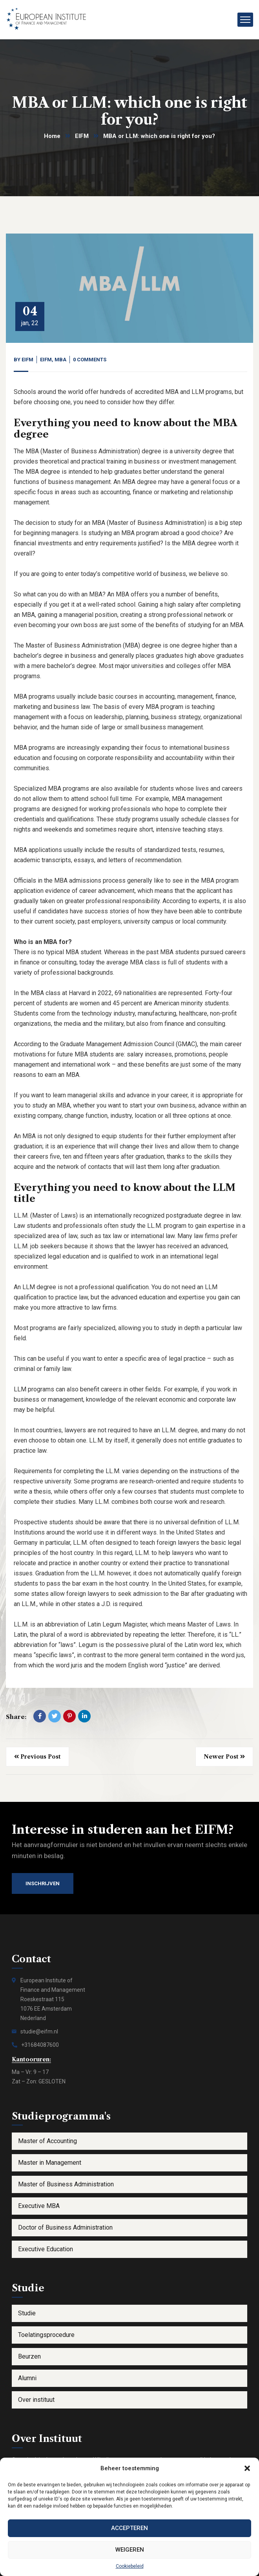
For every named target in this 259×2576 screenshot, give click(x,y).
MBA (60, 359)
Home (52, 136)
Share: (16, 1716)
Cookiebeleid (130, 2566)
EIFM (82, 136)
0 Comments (89, 359)
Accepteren (129, 2528)
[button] (247, 2468)
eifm (27, 359)
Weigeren (129, 2549)
